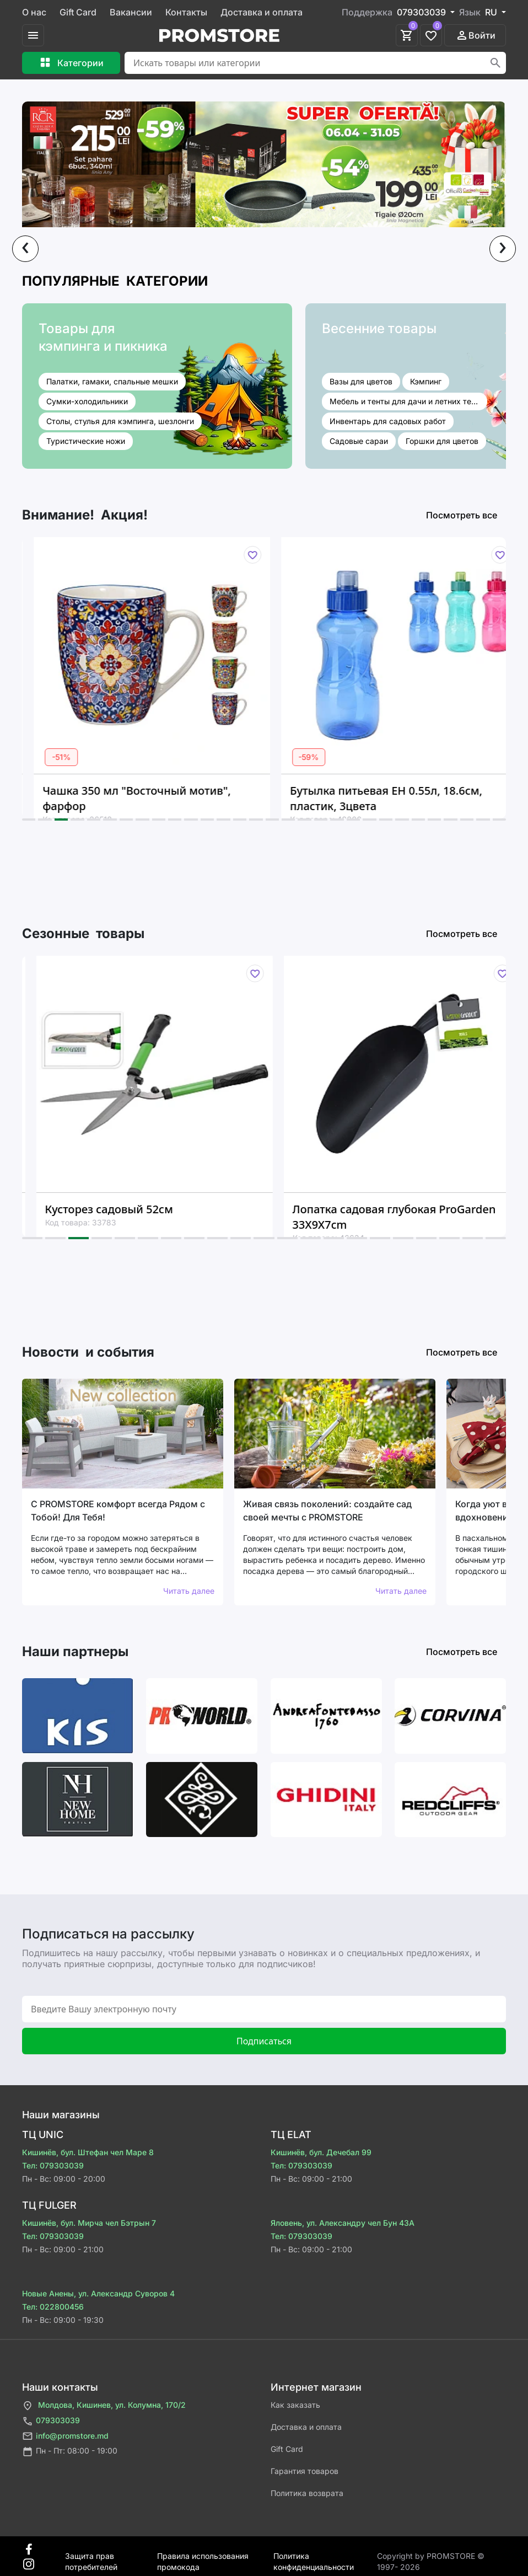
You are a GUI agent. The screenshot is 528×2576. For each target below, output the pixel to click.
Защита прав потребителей (91, 2556)
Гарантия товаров (304, 2471)
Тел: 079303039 (53, 2165)
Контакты (186, 12)
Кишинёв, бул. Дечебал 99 (321, 2152)
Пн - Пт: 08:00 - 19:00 (69, 2451)
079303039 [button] (422, 12)
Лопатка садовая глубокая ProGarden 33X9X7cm (410, 1217)
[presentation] (25, 248)
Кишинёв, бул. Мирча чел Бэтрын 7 (89, 2222)
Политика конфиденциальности (313, 2556)
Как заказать (295, 2404)
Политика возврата (307, 2493)
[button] (28, 819)
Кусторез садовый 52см (125, 1209)
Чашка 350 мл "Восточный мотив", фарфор (151, 798)
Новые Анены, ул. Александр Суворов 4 (98, 2293)
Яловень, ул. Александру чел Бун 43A (342, 2222)
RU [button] (492, 12)
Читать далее (188, 1590)
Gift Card (78, 12)
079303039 (51, 2421)
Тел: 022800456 (53, 2306)
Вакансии (131, 12)
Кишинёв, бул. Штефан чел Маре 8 (88, 2152)
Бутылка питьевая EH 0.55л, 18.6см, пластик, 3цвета (400, 798)
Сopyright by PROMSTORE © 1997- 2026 (430, 2556)
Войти (475, 35)
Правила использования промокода (203, 2556)
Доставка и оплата (261, 12)
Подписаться (264, 2041)
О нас (34, 12)
